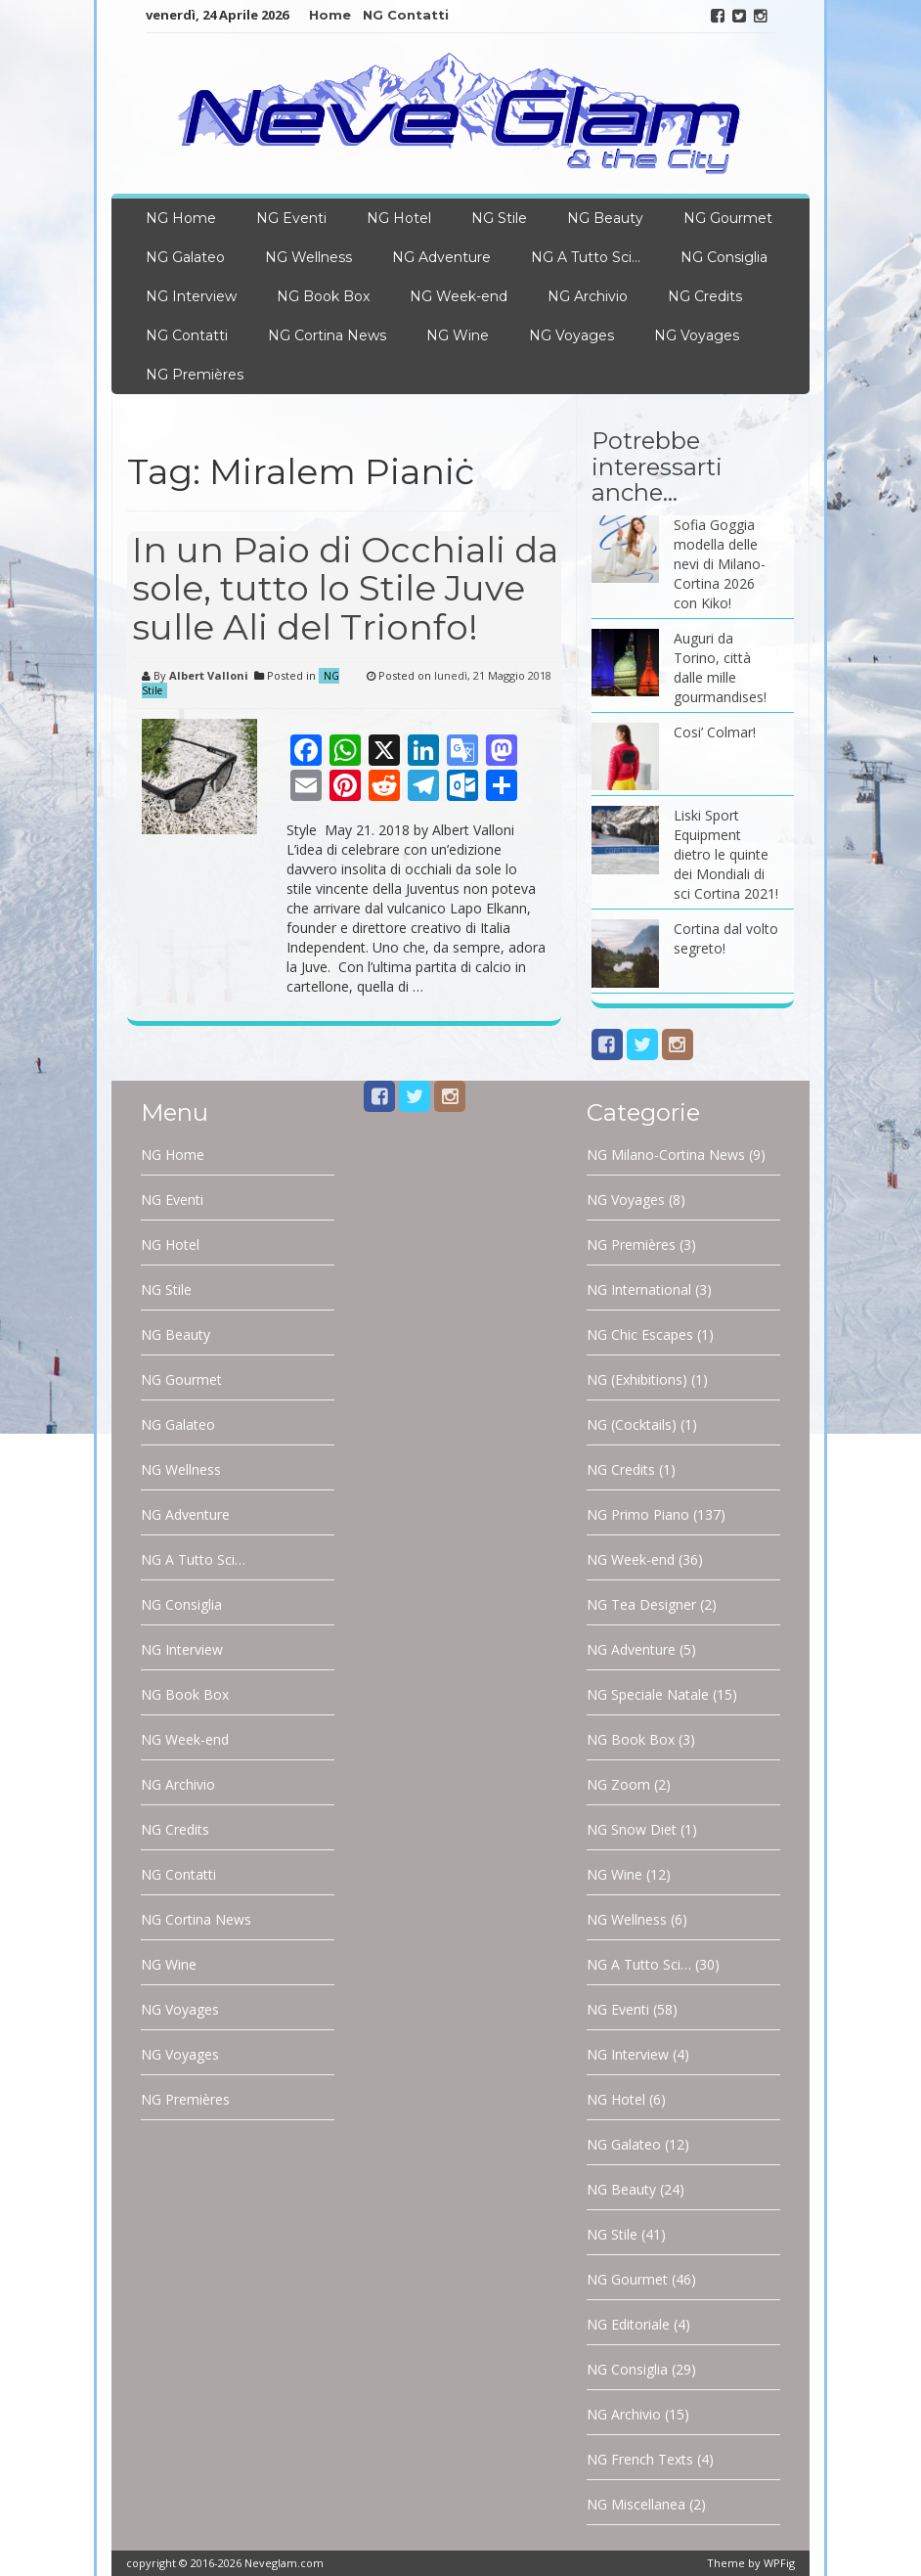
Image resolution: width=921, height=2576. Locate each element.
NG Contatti (406, 14)
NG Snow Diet (632, 1829)
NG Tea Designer (641, 1604)
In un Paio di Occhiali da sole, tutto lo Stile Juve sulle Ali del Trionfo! (345, 588)
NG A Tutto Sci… (585, 257)
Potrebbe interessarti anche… (657, 466)
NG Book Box (323, 296)
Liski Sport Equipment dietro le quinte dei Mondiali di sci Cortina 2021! (726, 854)
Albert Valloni (208, 675)
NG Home (181, 218)
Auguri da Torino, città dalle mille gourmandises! (720, 667)
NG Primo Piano (638, 1514)
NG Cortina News (327, 335)
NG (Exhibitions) (637, 1379)
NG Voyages (571, 335)
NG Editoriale (628, 2324)
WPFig (779, 2562)
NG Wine (457, 335)
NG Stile (499, 218)
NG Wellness (308, 257)
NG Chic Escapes (640, 1334)
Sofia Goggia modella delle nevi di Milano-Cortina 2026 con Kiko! (720, 563)
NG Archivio (588, 296)
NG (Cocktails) (632, 1424)
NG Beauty (605, 218)
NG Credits (705, 296)
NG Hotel (399, 218)
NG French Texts (640, 2459)
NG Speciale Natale (648, 1694)
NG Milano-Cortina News (666, 1154)
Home (330, 14)
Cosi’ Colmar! (715, 732)
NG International (639, 1289)
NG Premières (194, 374)
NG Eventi (291, 218)
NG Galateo (185, 257)
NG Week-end (458, 296)
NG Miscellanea (636, 2504)
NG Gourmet (727, 218)
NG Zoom (618, 1784)
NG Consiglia (724, 257)
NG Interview (191, 296)
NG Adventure (441, 257)
